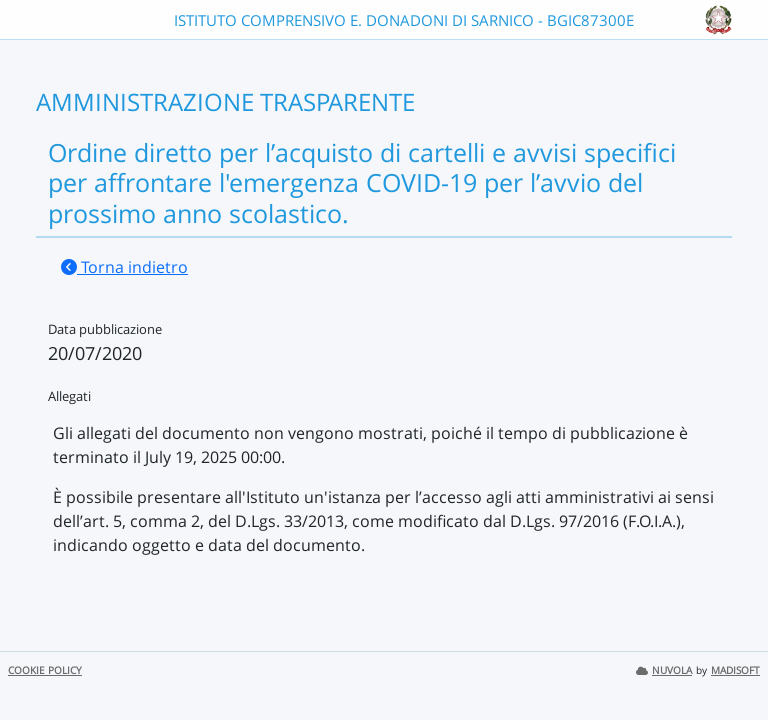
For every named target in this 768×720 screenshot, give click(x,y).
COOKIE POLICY (45, 670)
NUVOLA (664, 670)
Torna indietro (124, 267)
